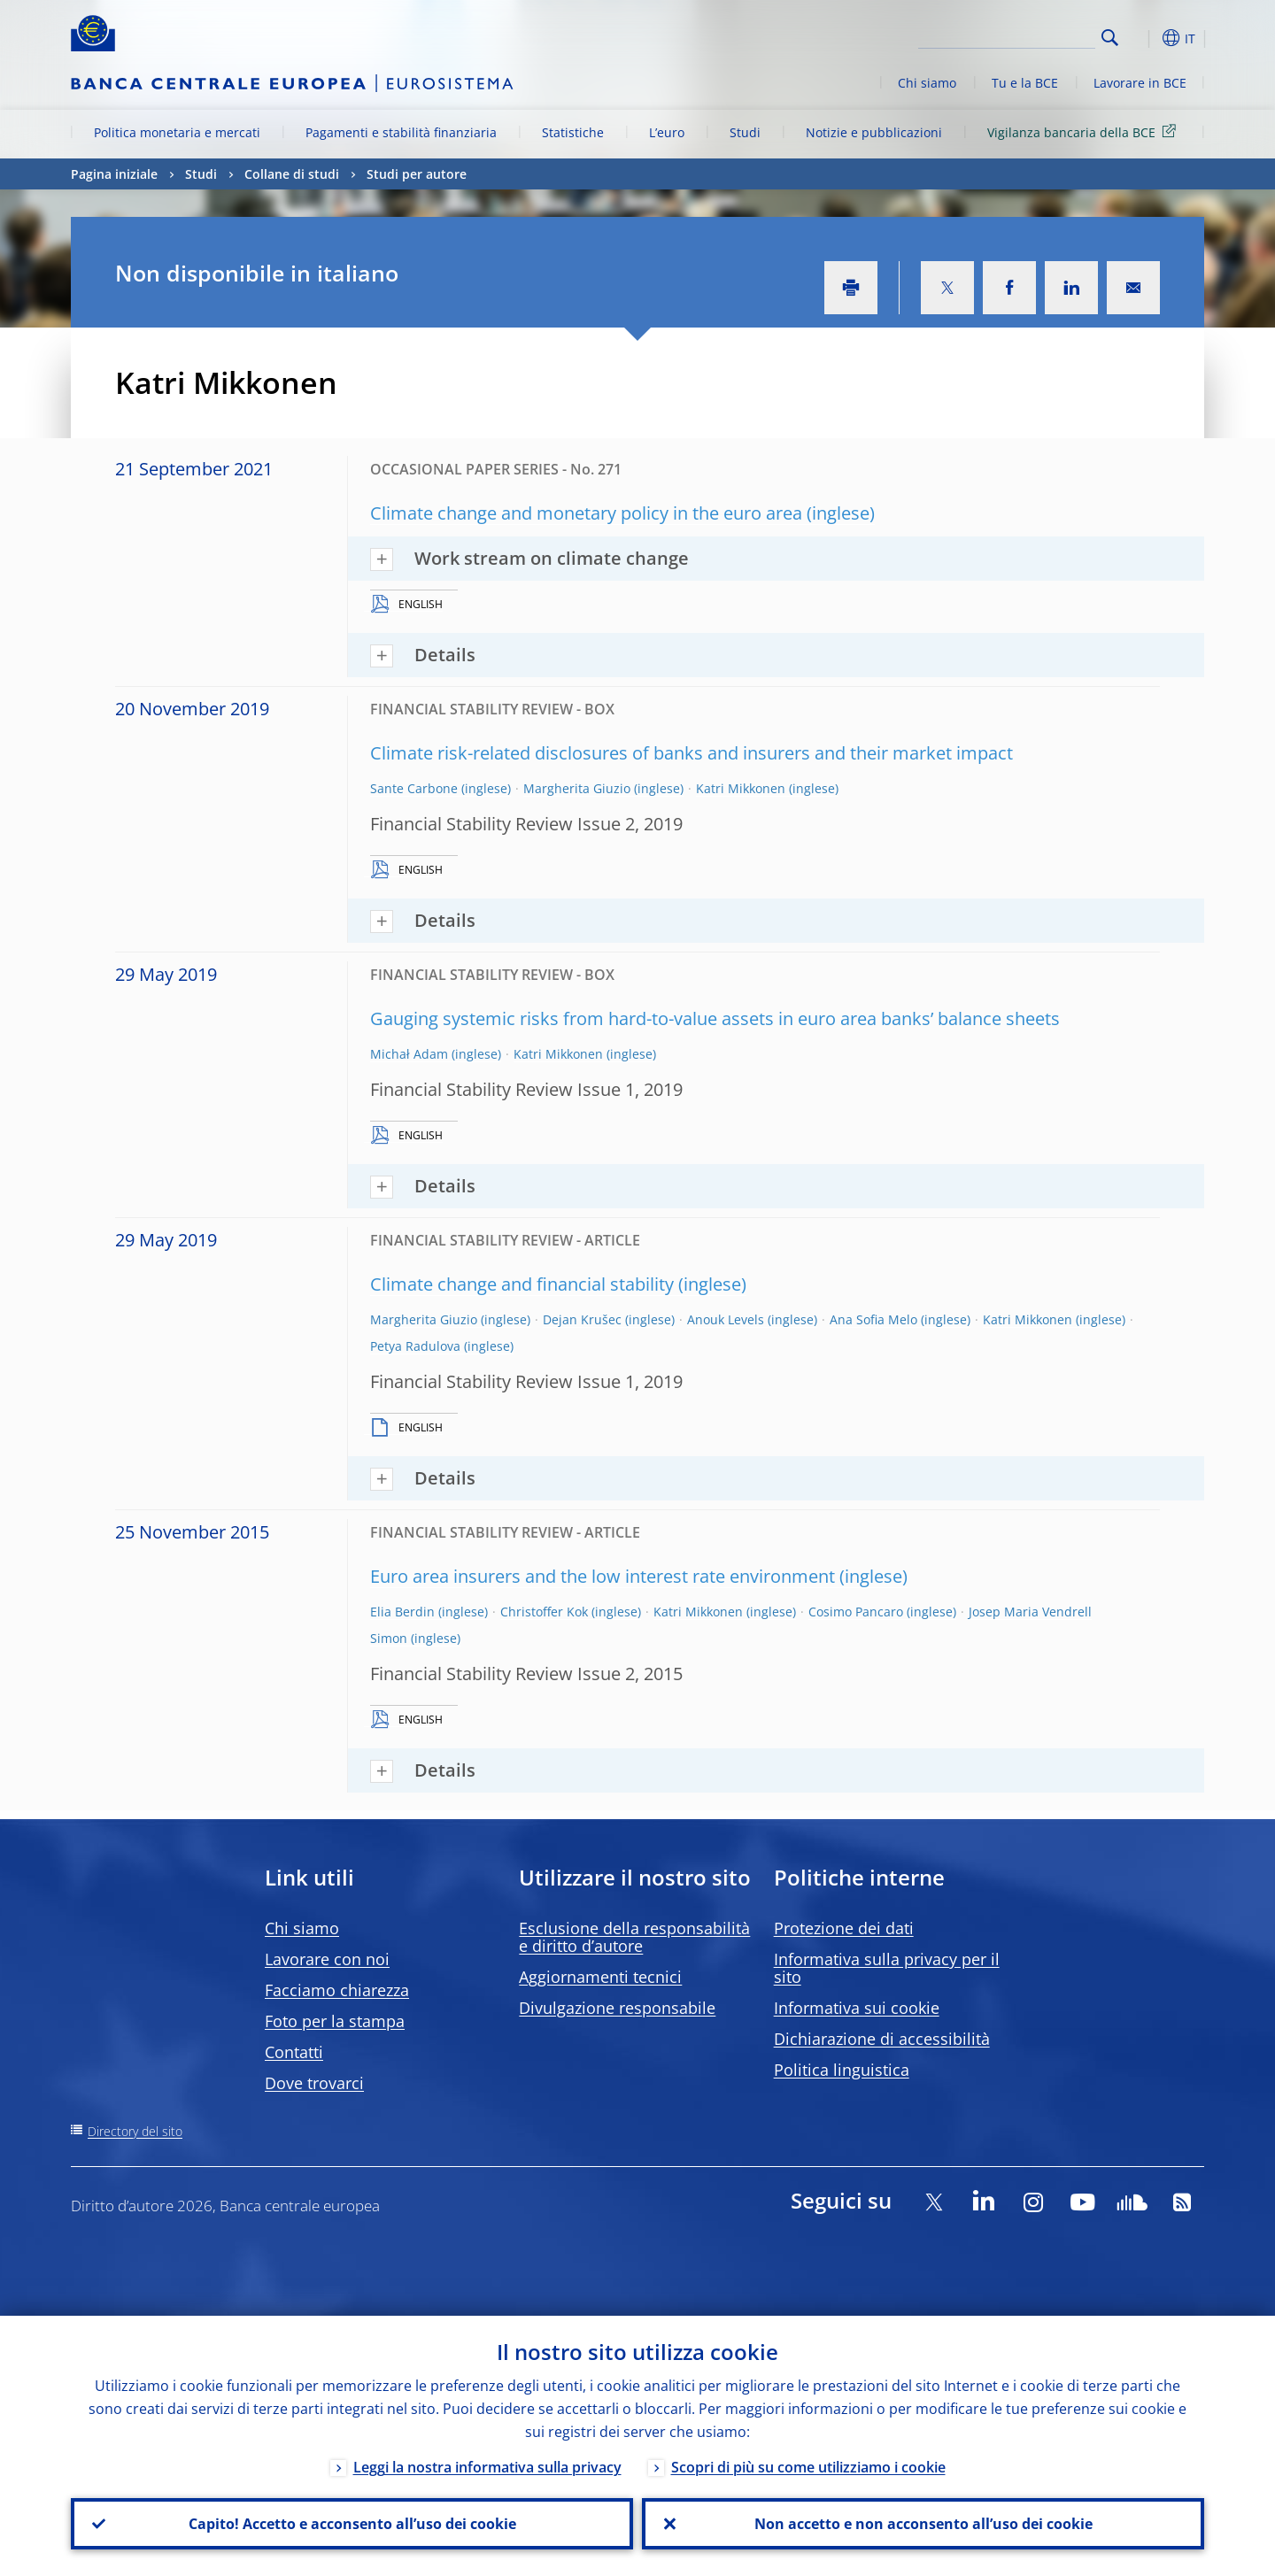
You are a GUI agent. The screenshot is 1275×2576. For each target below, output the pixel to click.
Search (1109, 37)
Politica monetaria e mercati (177, 132)
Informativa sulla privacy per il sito (887, 1967)
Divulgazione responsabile (617, 2007)
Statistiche (573, 132)
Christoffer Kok (544, 1611)
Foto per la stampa (335, 2021)
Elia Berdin (402, 1611)
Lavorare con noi (327, 1959)
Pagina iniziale (114, 174)
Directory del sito (135, 2131)
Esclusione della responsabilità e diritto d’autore (634, 1936)
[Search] (1006, 35)
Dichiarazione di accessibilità (882, 2038)
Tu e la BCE (1025, 82)
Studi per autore (417, 174)
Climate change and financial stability (522, 1284)
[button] (1142, 38)
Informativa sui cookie (856, 2007)
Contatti (294, 2052)
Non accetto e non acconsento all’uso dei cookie (923, 2524)
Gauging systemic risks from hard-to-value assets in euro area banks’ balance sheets (715, 1018)
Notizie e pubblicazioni (874, 132)
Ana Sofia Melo (873, 1319)
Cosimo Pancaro (855, 1611)
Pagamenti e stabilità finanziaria (401, 132)
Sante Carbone (414, 788)
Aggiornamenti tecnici (600, 1976)
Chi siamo (927, 82)
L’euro (666, 132)
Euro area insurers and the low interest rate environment (602, 1576)
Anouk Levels (725, 1319)
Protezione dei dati (844, 1928)
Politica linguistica (841, 2069)
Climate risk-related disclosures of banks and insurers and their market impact (691, 753)
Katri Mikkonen (740, 788)
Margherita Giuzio (576, 788)
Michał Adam (409, 1053)
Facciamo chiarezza (337, 1990)
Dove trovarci (314, 2083)
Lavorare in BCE (1139, 82)
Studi (745, 132)
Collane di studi (291, 174)
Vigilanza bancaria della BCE (1084, 131)
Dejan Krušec (582, 1319)
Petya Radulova (415, 1346)
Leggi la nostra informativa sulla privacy (487, 2467)
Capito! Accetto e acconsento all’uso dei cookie (352, 2524)
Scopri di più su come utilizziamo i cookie (808, 2467)
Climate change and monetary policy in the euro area (586, 513)
